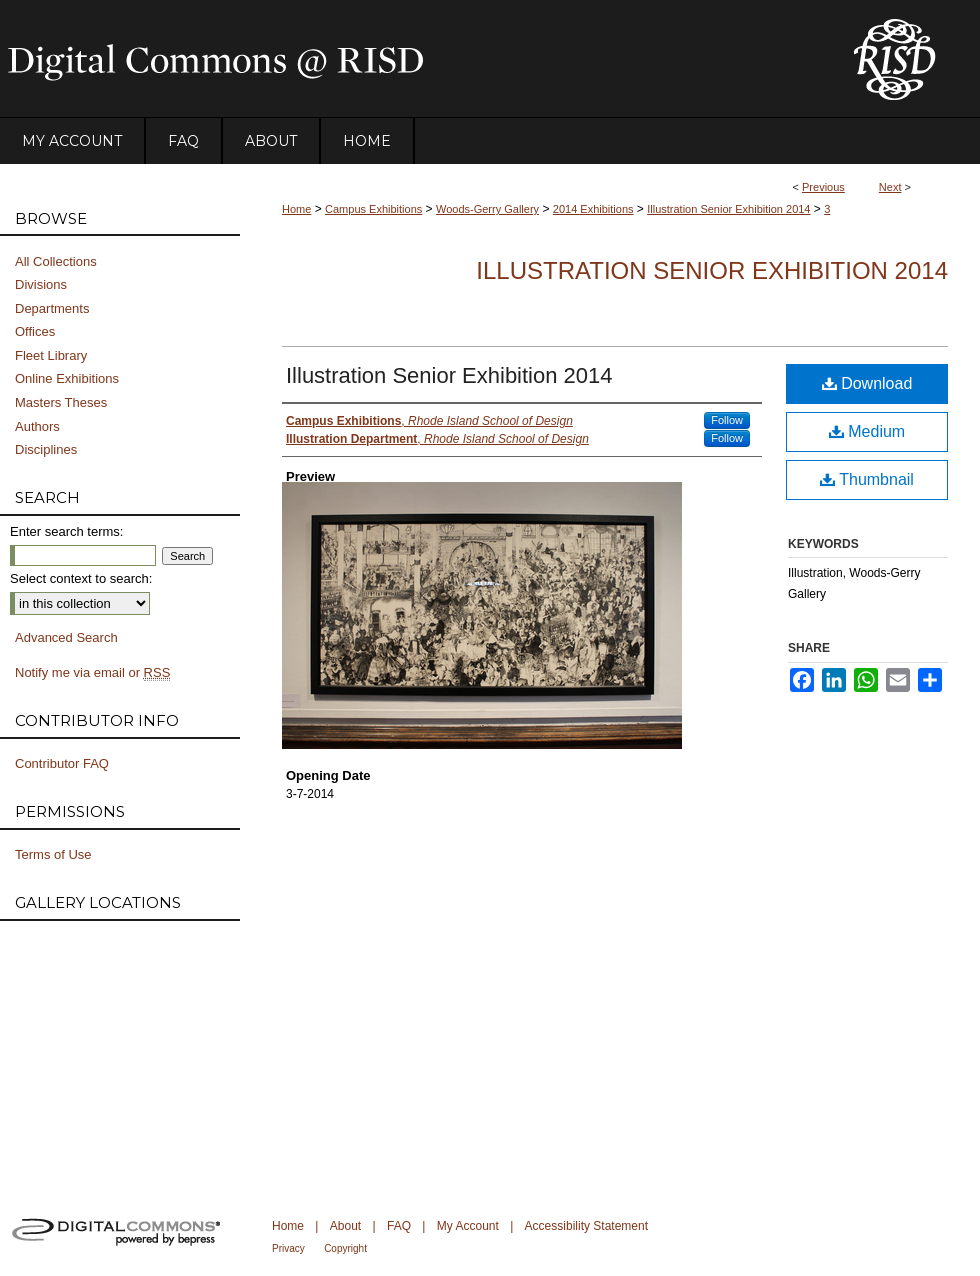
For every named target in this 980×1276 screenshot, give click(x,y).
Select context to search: (81, 578)
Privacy (288, 1248)
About (345, 1226)
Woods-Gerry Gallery (487, 209)
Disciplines (46, 449)
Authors (37, 426)
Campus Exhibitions (373, 209)
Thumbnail (867, 479)
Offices (35, 331)
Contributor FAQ (62, 763)
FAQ (399, 1226)
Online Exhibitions (67, 378)
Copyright (345, 1248)
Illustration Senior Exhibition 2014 (728, 209)
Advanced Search (66, 637)
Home (296, 209)
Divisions (41, 284)
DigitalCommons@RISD (410, 59)
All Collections (56, 261)
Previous (823, 187)
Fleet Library (51, 355)
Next (890, 187)
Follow (727, 420)
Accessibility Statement (586, 1226)
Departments (52, 308)
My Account (468, 1226)
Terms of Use (53, 854)
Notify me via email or (92, 673)
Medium (867, 431)
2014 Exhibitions (593, 209)
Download (867, 383)
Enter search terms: (66, 531)
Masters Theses (61, 402)
